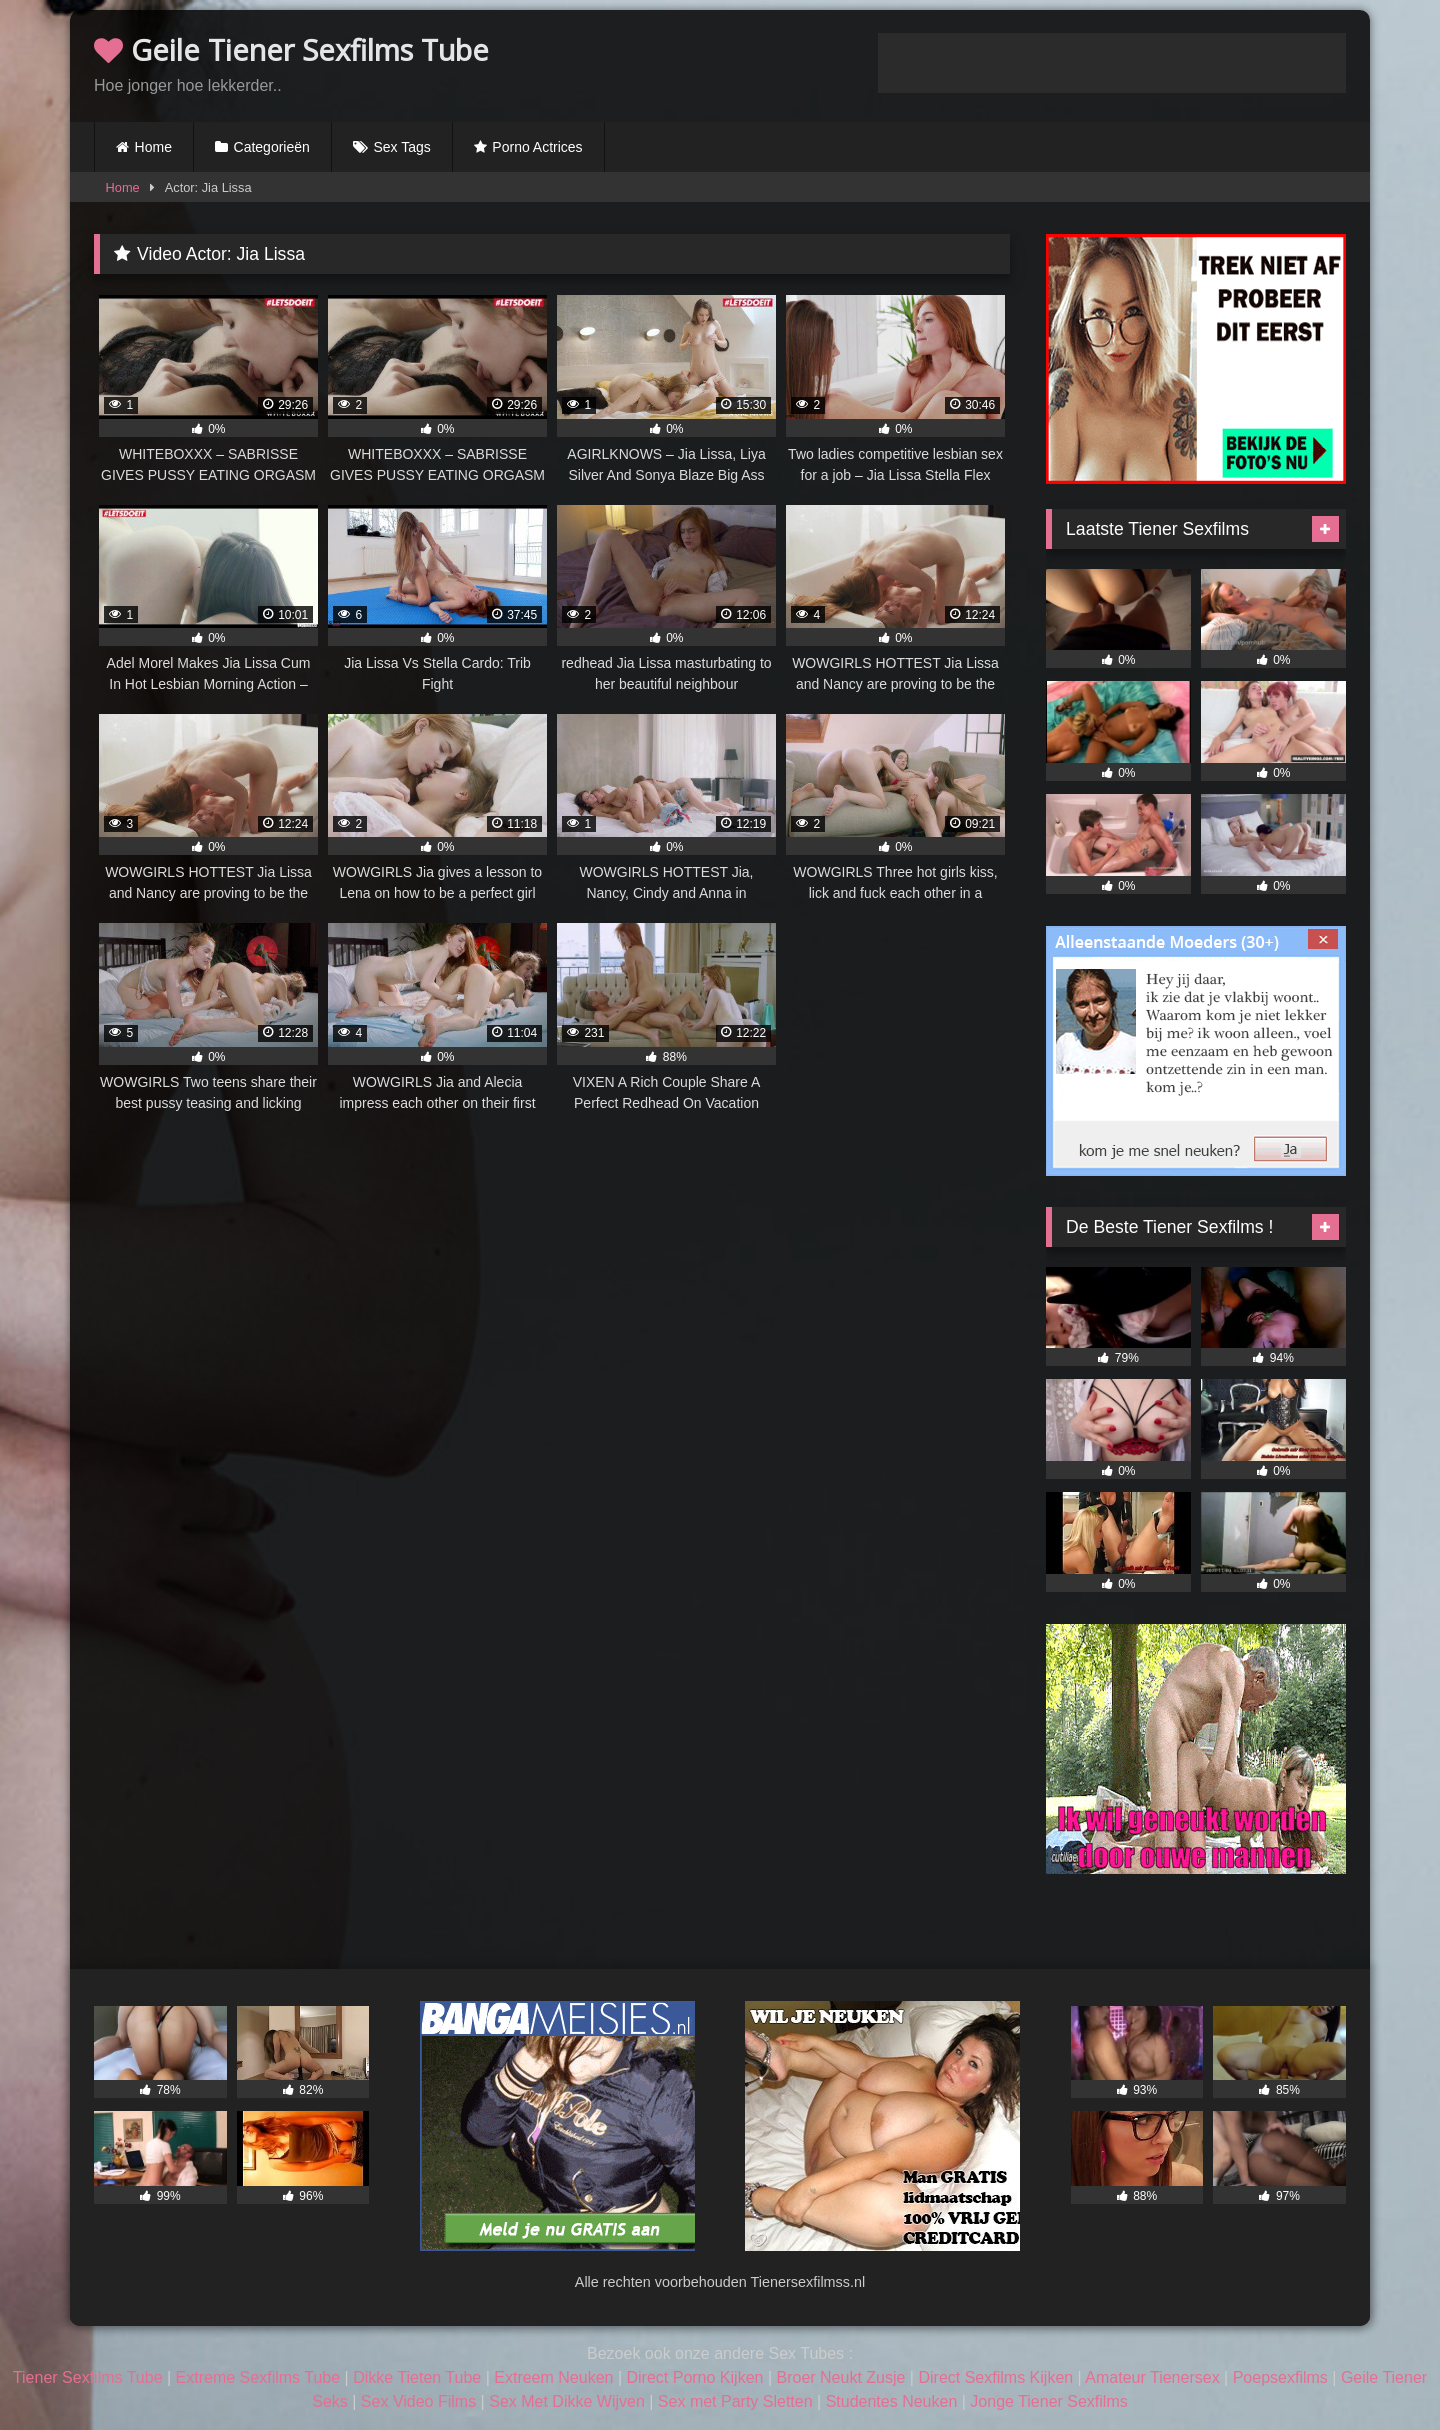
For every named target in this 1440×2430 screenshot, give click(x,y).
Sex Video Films (418, 2401)
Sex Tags (401, 147)
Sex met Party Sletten (735, 2401)
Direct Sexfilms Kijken (995, 2377)
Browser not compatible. (1112, 63)
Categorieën (272, 147)
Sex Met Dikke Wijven (567, 2401)
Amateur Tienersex (1152, 2377)
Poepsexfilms (1280, 2377)
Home (153, 147)
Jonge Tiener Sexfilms (1048, 2401)
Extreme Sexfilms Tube (258, 2377)
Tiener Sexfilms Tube (88, 2377)
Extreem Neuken (553, 2377)
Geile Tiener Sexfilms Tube (291, 49)
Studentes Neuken (892, 2401)
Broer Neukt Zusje (840, 2377)
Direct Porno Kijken (694, 2377)
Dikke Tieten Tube (417, 2377)
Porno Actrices (537, 147)
